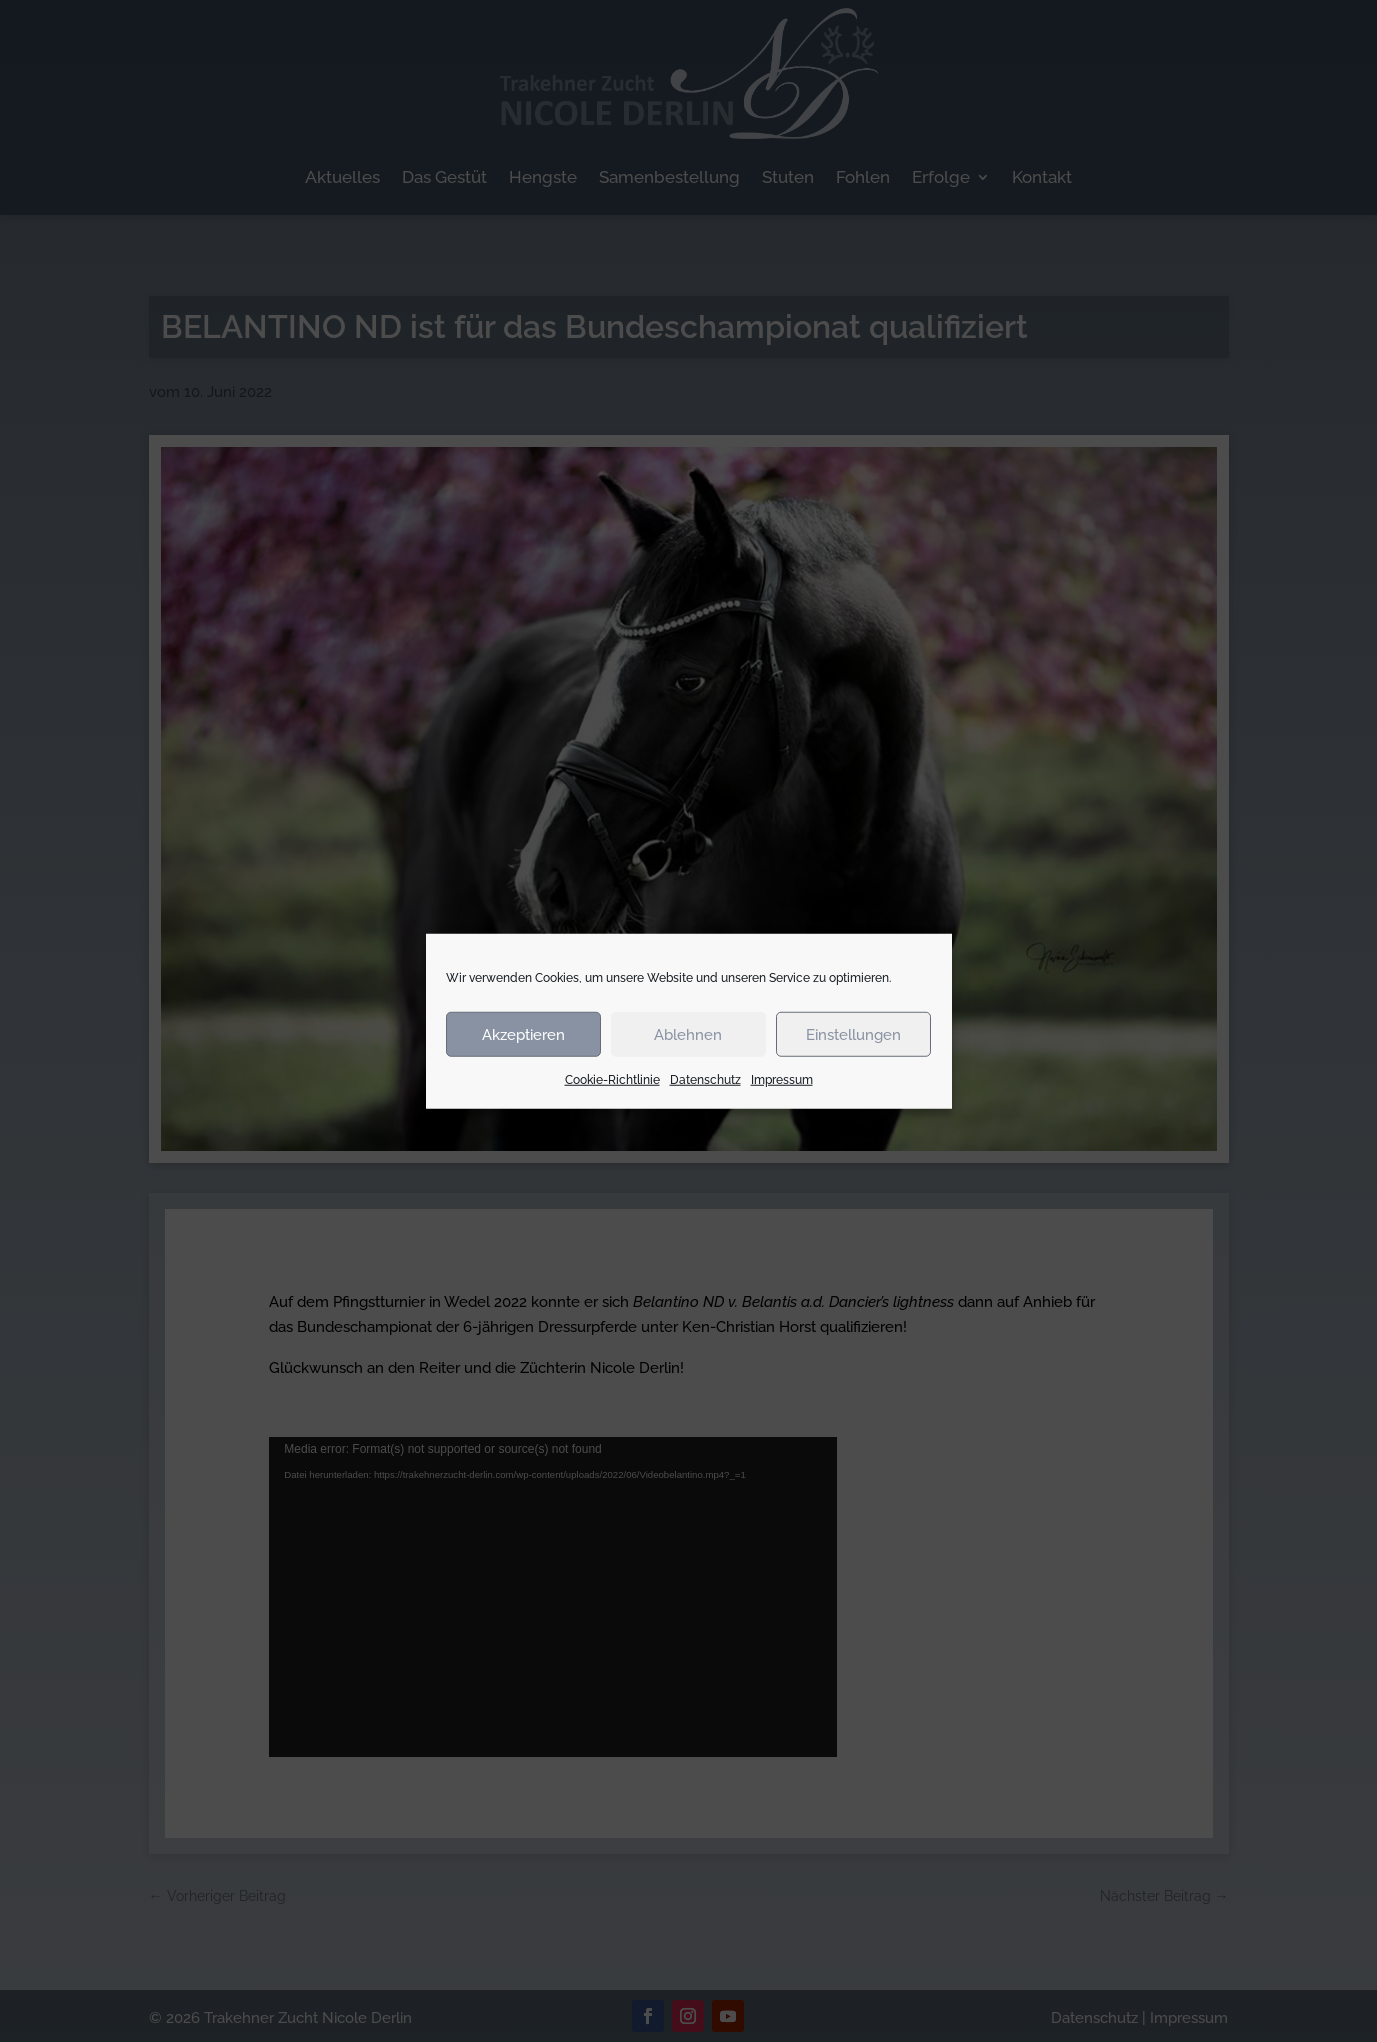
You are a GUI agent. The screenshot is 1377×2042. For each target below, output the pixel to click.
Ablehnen (688, 1034)
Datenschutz (705, 1080)
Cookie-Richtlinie (612, 1080)
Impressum (782, 1080)
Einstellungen (853, 1034)
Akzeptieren (523, 1034)
